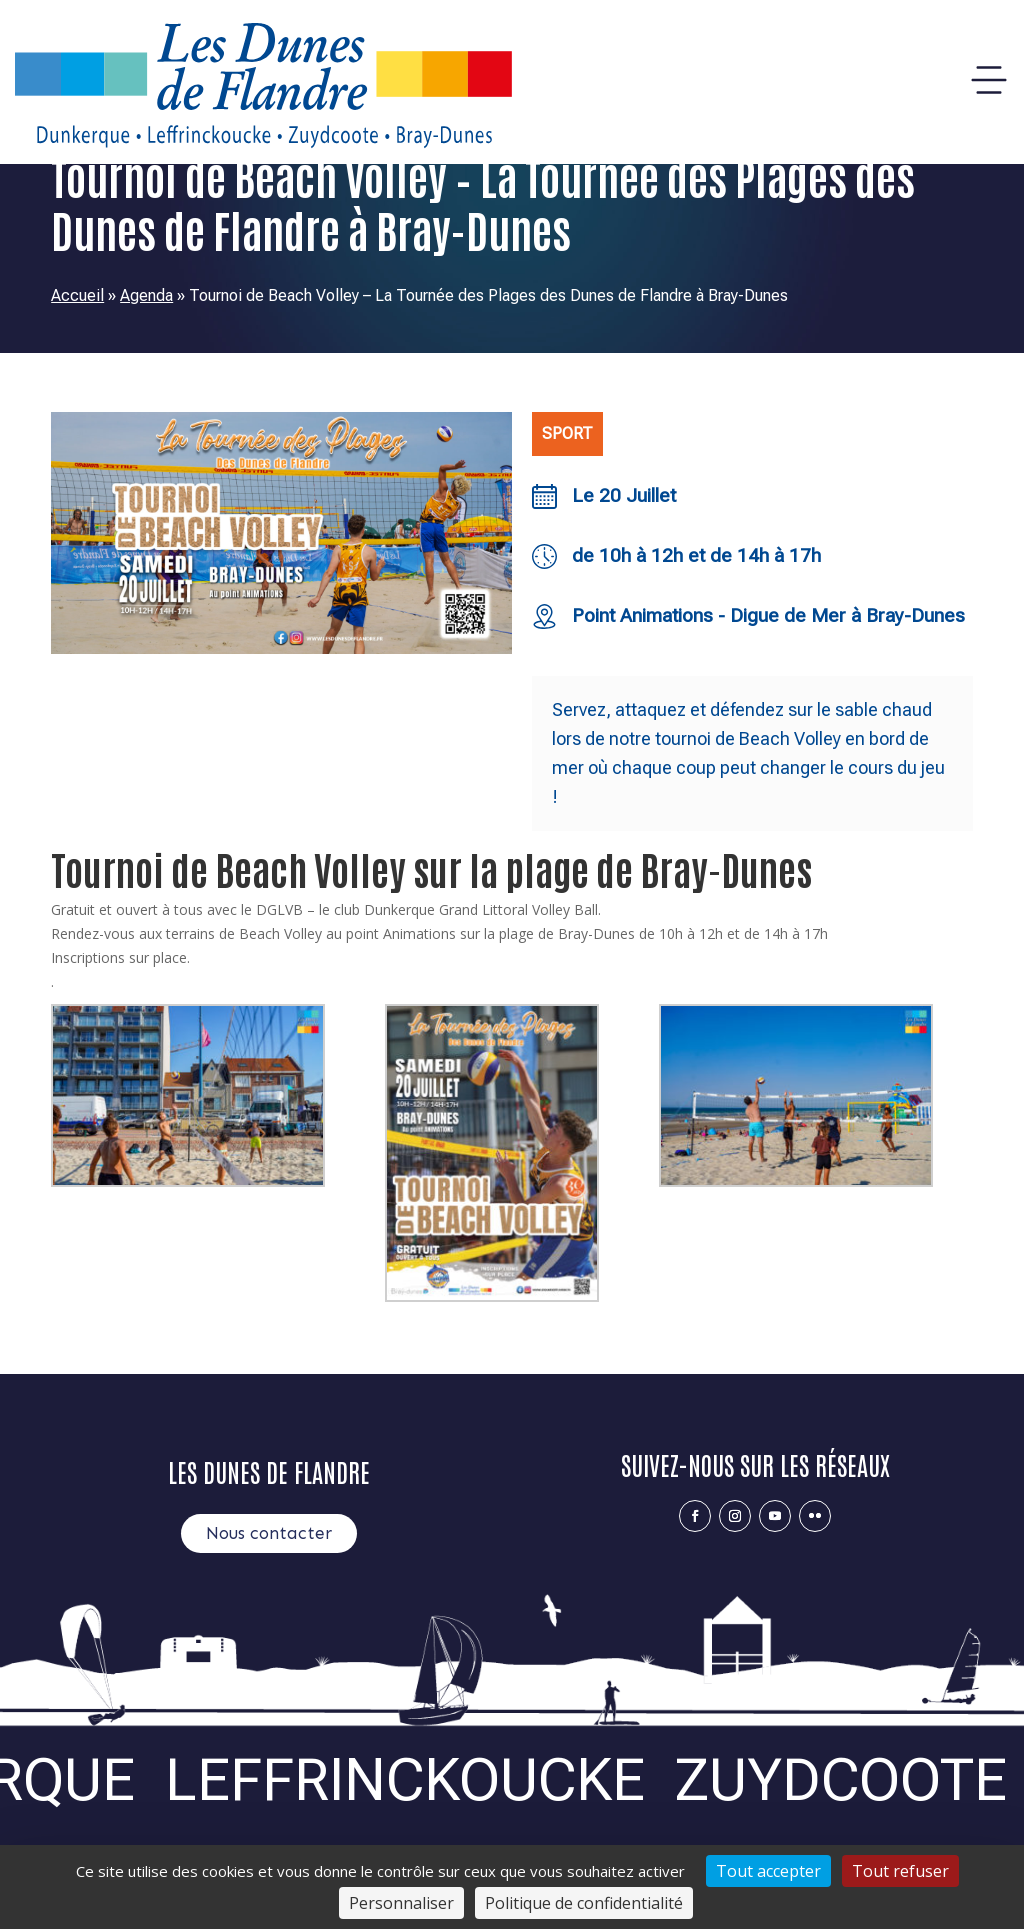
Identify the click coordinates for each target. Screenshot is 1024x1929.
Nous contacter (269, 1533)
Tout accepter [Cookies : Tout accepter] (768, 1871)
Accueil (77, 295)
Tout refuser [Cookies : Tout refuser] (900, 1871)
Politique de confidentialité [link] (584, 1903)
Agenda (146, 295)
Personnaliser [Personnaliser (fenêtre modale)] (401, 1903)
